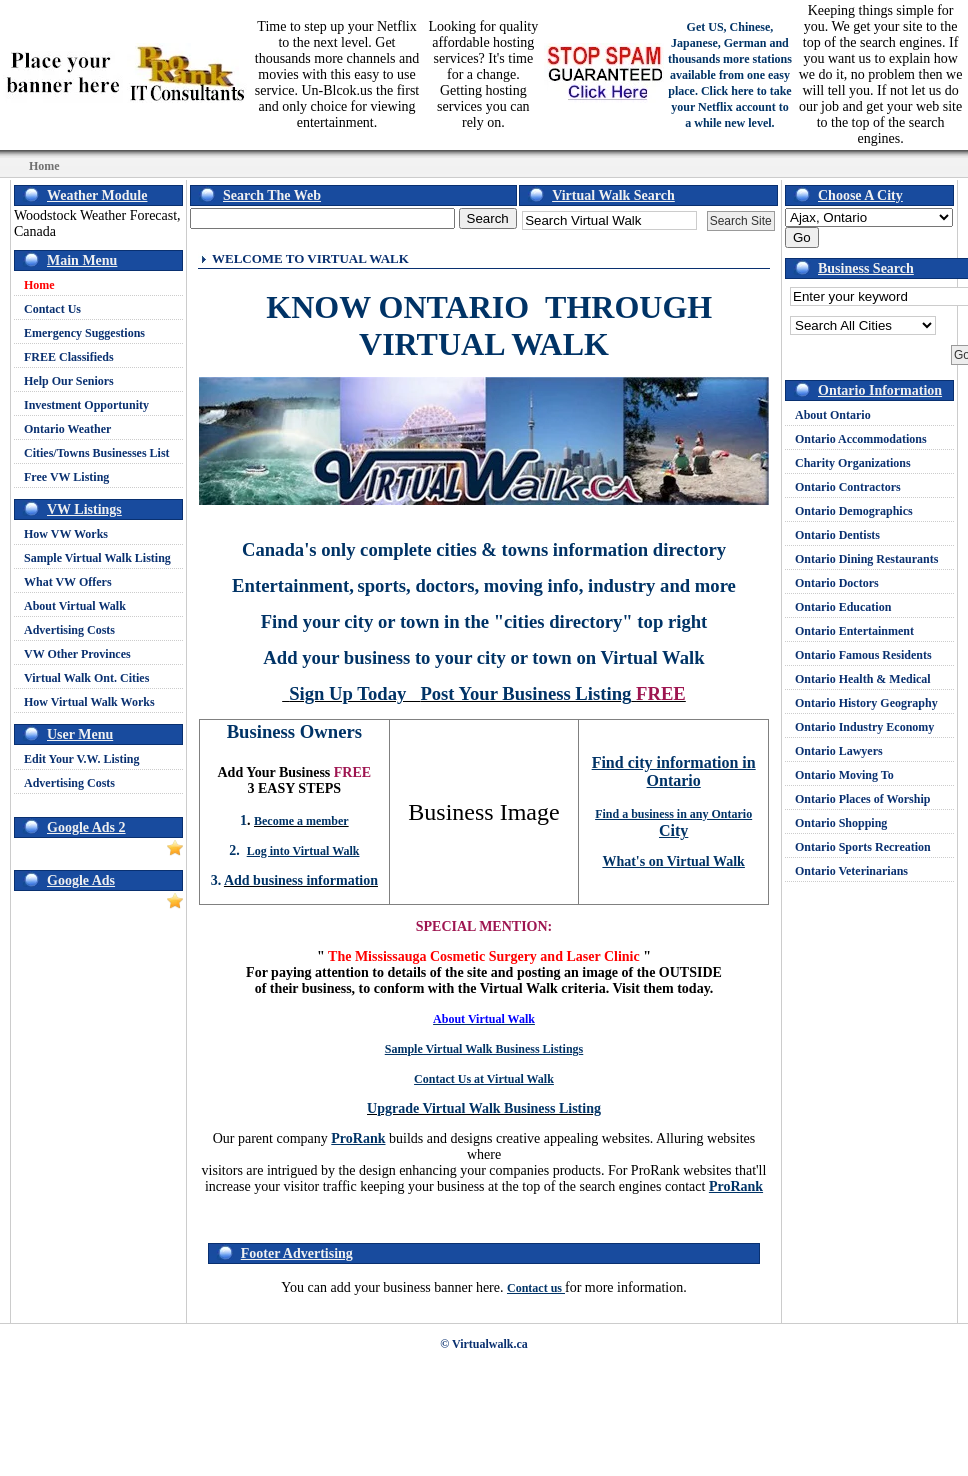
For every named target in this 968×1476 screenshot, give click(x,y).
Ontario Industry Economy (864, 727)
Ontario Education (843, 607)
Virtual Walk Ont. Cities (86, 678)
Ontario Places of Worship (862, 799)
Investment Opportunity (86, 405)
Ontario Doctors (837, 583)
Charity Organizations (853, 463)
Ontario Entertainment (854, 631)
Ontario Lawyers (839, 751)
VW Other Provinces (77, 654)
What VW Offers (68, 582)
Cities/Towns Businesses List (97, 453)
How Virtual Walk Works (89, 702)
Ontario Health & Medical (863, 679)
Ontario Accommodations (861, 439)
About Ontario (833, 415)
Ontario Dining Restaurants (866, 559)
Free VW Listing (66, 477)
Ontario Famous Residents (863, 655)
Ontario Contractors (848, 487)
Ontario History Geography (866, 703)
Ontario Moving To (844, 775)
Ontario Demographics (854, 511)
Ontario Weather (67, 429)
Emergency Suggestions (84, 333)
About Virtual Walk (75, 606)
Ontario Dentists (837, 535)
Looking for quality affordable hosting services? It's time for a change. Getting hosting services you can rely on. (484, 74)
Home (39, 285)
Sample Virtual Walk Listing (97, 558)
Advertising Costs (69, 630)
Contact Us (52, 309)
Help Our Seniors (69, 381)
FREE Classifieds (69, 357)
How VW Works (66, 534)
